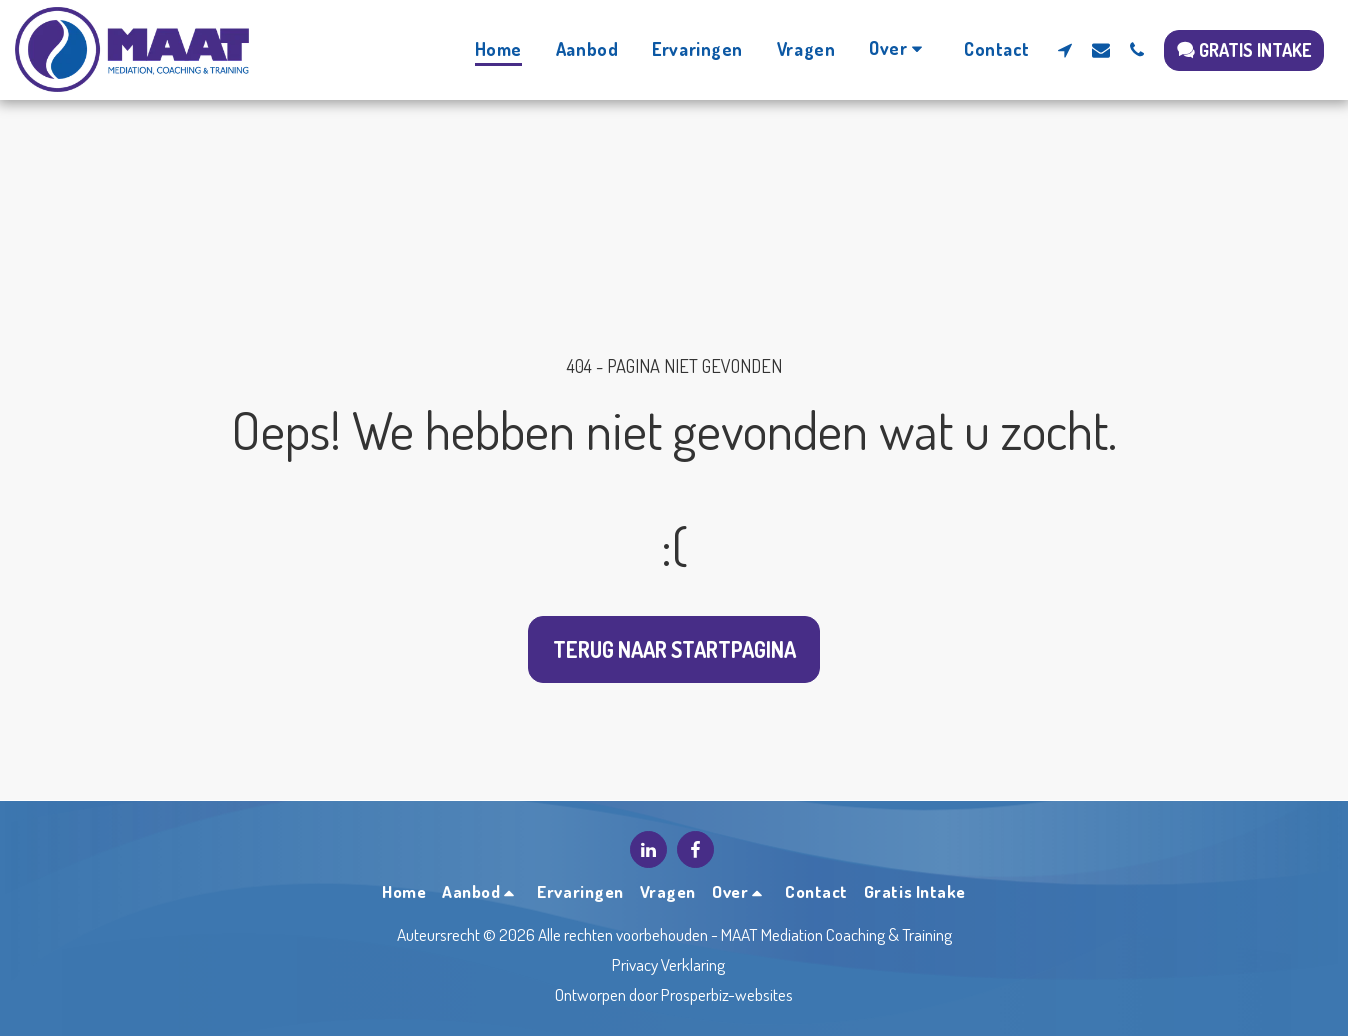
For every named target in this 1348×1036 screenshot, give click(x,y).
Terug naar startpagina (674, 649)
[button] (899, 49)
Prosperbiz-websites (727, 994)
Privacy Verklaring (668, 964)
